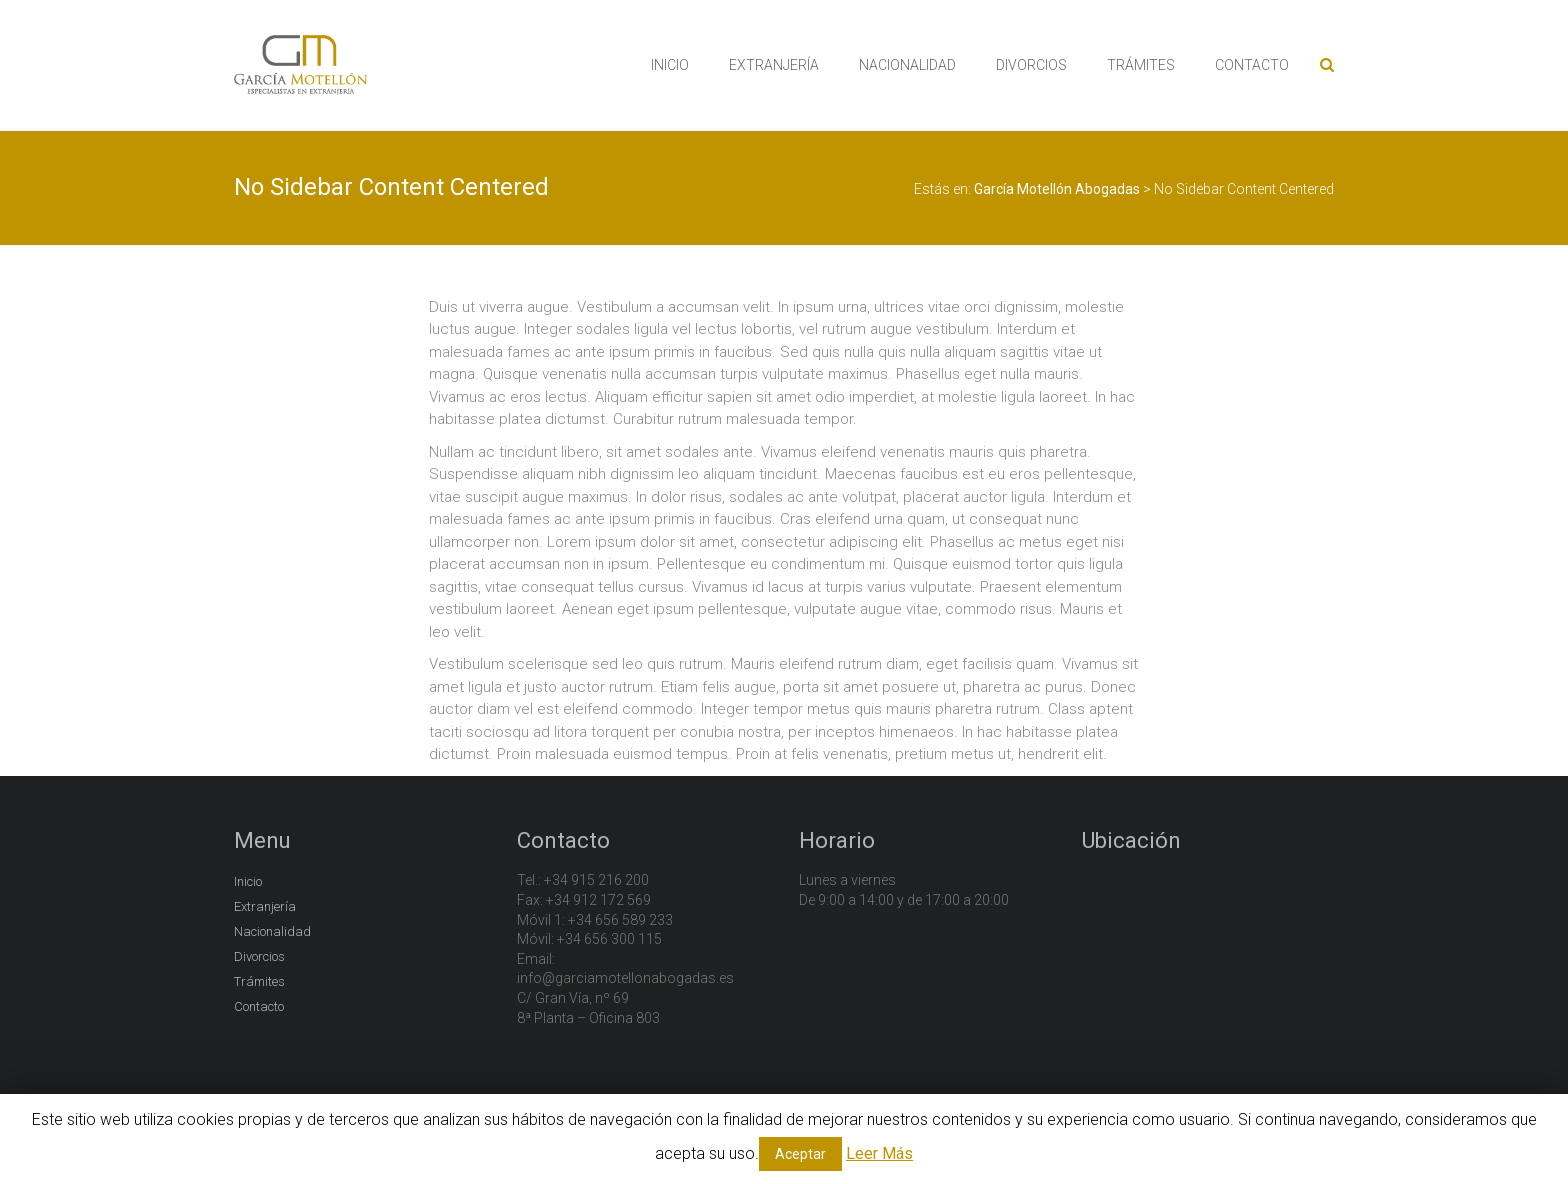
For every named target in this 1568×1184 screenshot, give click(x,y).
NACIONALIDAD (907, 65)
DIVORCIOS (1031, 65)
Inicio (248, 881)
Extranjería (265, 906)
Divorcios (259, 956)
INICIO (670, 65)
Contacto (259, 1006)
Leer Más (879, 1153)
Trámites (259, 981)
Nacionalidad (272, 931)
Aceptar (800, 1154)
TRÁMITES (1141, 65)
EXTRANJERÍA (774, 65)
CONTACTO (1252, 65)
